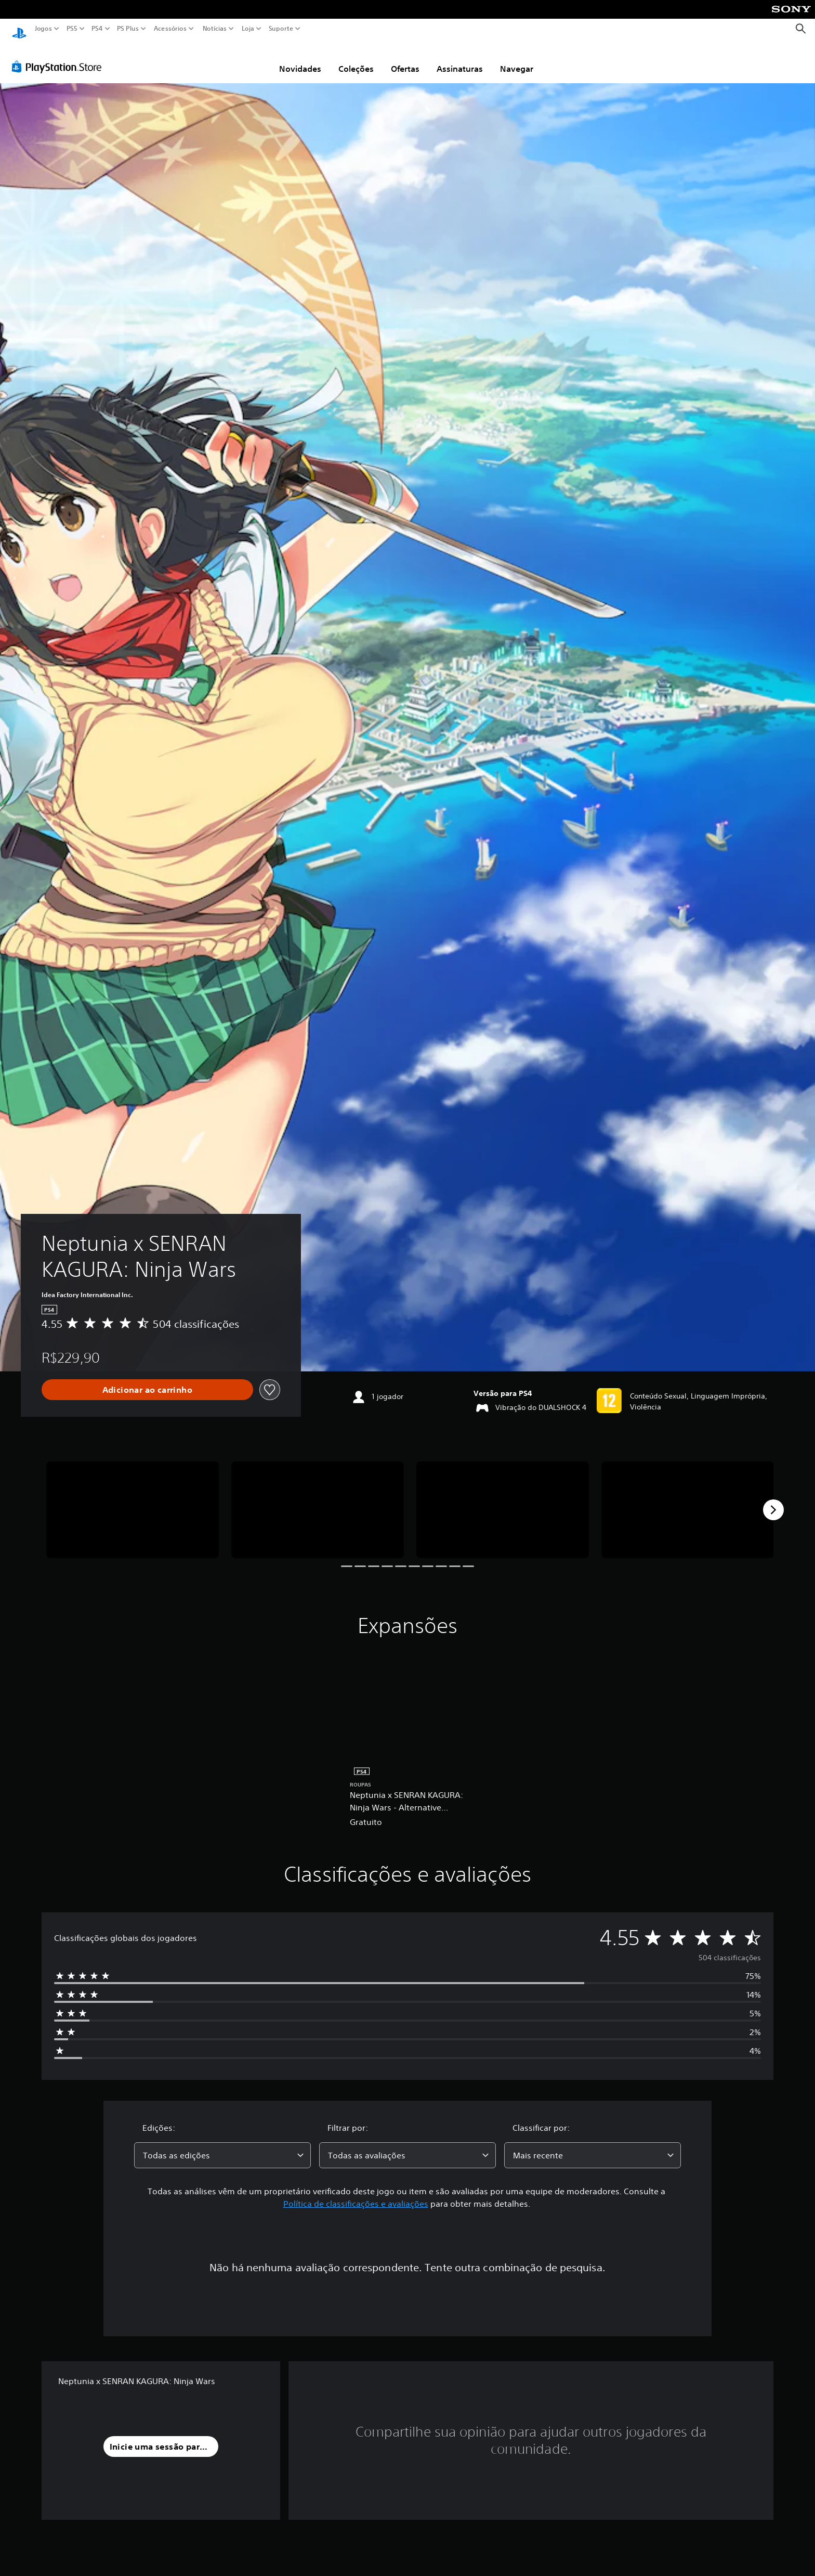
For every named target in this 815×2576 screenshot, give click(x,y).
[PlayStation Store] (59, 56)
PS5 (72, 28)
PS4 (97, 28)
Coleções (356, 59)
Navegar (516, 59)
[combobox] (222, 2145)
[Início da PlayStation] (19, 29)
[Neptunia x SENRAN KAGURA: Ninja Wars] (132, 1500)
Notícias (215, 28)
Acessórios (170, 28)
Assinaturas (460, 59)
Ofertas (405, 59)
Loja (248, 28)
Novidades (300, 59)
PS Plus (128, 28)
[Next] (773, 1500)
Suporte (281, 28)
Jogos (43, 28)
